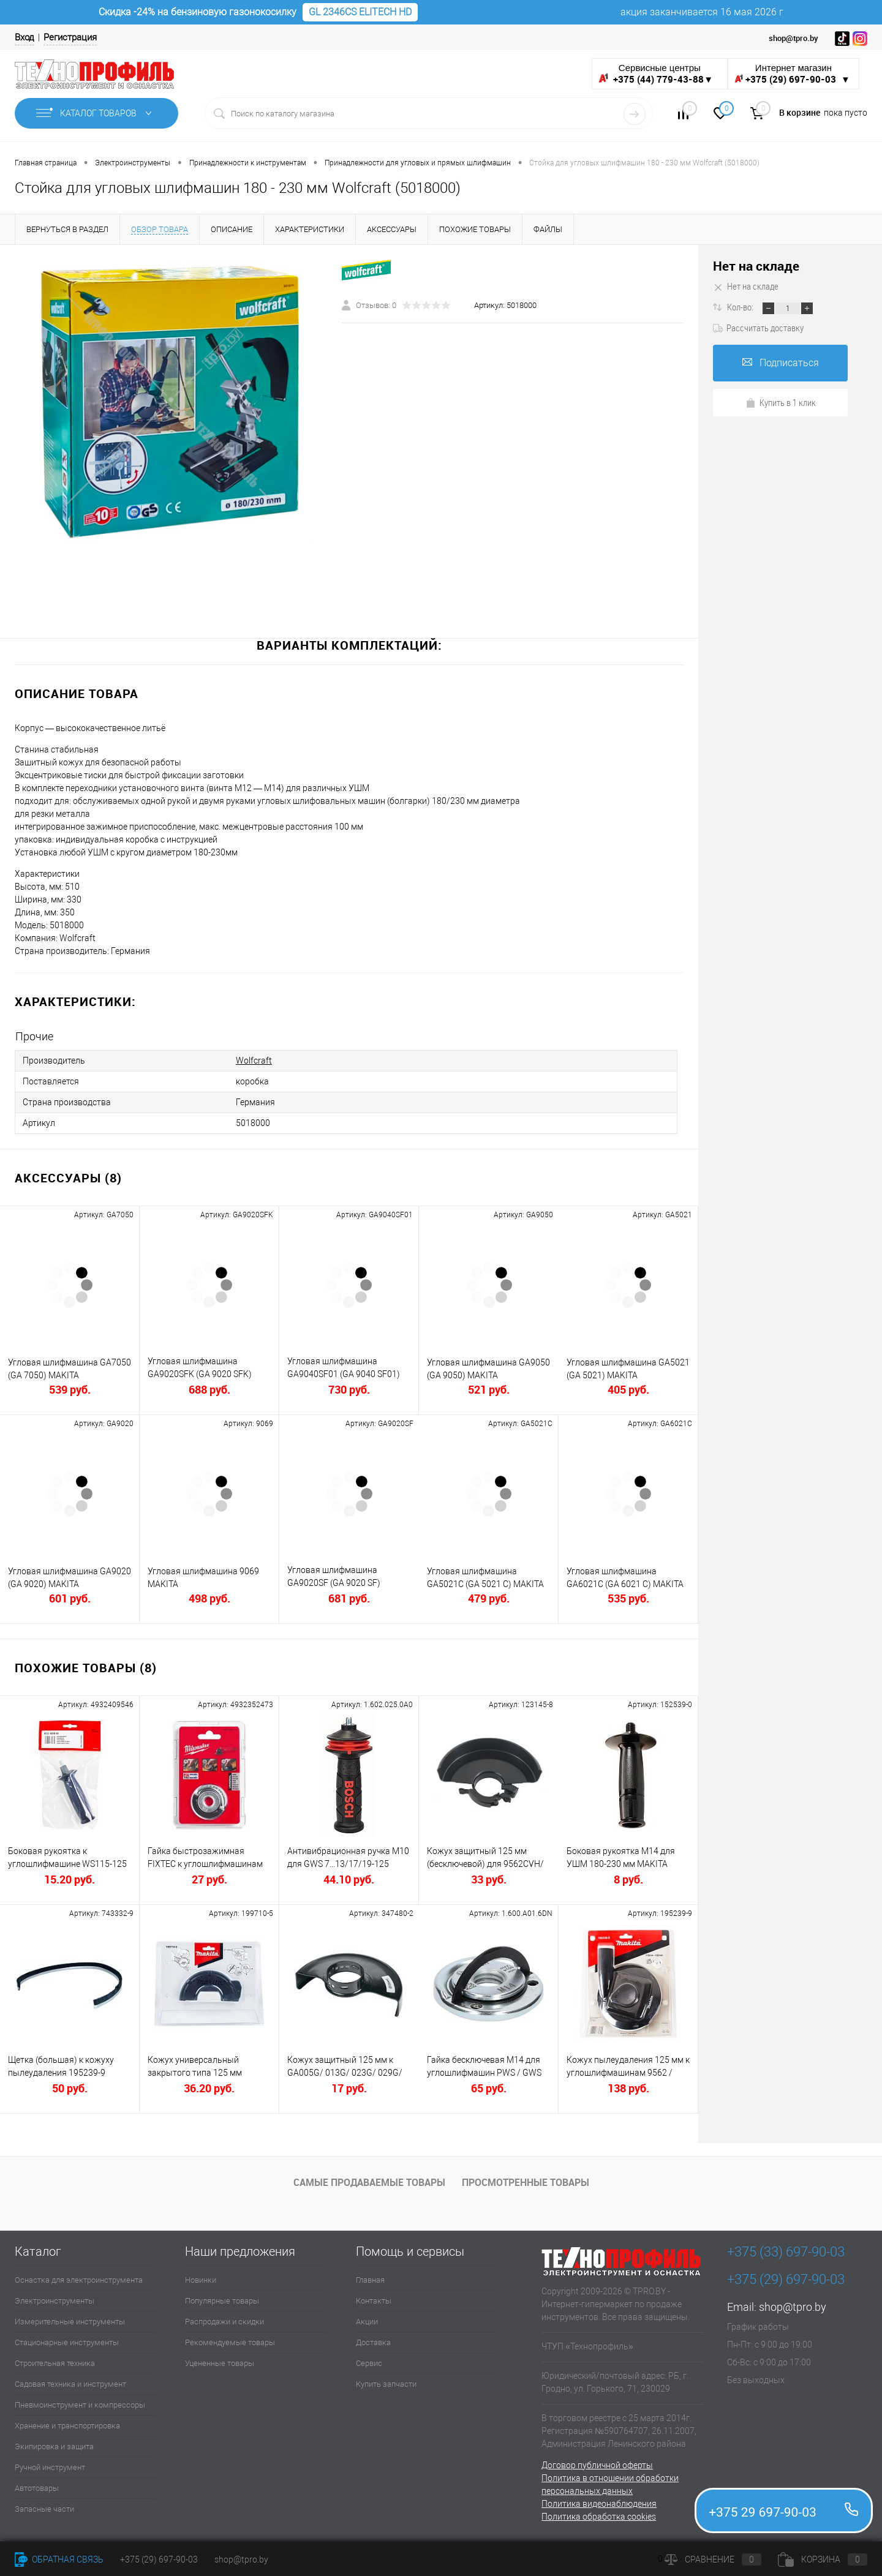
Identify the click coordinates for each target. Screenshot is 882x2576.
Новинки (200, 2280)
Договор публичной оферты (597, 2465)
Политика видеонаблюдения (599, 2504)
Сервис (369, 2363)
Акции (367, 2321)
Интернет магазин (793, 73)
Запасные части (44, 2509)
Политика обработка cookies (598, 2517)
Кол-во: (741, 307)
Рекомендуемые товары (230, 2342)
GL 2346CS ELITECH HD (360, 12)
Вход (24, 37)
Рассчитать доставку (758, 327)
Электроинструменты (54, 2300)
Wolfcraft (254, 1060)
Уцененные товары (219, 2363)
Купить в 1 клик (780, 402)
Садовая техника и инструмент (70, 2384)
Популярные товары (222, 2300)
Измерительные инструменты (70, 2321)
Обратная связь (59, 2559)
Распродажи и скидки (224, 2321)
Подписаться (780, 363)
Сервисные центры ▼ (655, 73)
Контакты (373, 2300)
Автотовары (37, 2488)
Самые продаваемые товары (369, 2182)
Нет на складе (756, 266)
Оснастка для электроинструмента (79, 2280)
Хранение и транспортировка (67, 2425)
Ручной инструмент (50, 2467)
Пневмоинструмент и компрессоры (80, 2404)
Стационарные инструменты (67, 2342)
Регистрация (70, 37)
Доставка (373, 2342)
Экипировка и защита (54, 2446)
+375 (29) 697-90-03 (159, 2559)
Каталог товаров (96, 113)
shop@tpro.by (792, 2306)
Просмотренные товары (525, 2182)
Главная (370, 2280)
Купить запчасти (386, 2384)
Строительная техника (55, 2363)
